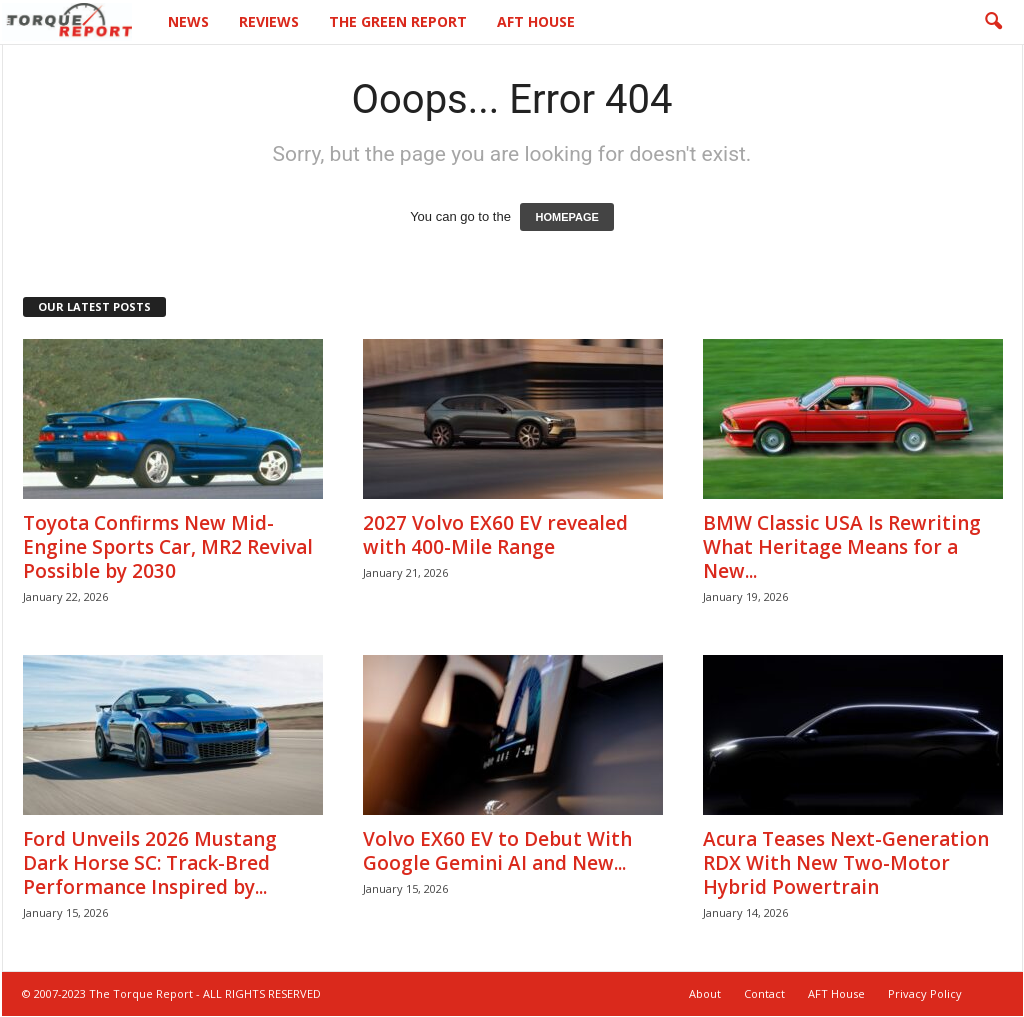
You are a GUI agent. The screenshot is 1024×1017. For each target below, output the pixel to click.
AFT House (536, 21)
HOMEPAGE (566, 218)
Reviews (269, 21)
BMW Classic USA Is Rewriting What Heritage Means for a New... (842, 548)
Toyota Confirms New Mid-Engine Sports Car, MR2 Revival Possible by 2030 (168, 548)
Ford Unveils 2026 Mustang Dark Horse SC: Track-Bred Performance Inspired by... (150, 864)
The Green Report (398, 21)
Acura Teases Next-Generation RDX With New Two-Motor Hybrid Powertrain (846, 864)
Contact (764, 994)
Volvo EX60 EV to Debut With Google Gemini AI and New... (497, 852)
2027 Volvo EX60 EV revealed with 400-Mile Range (495, 536)
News (188, 21)
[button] (993, 22)
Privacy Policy (925, 994)
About (705, 994)
